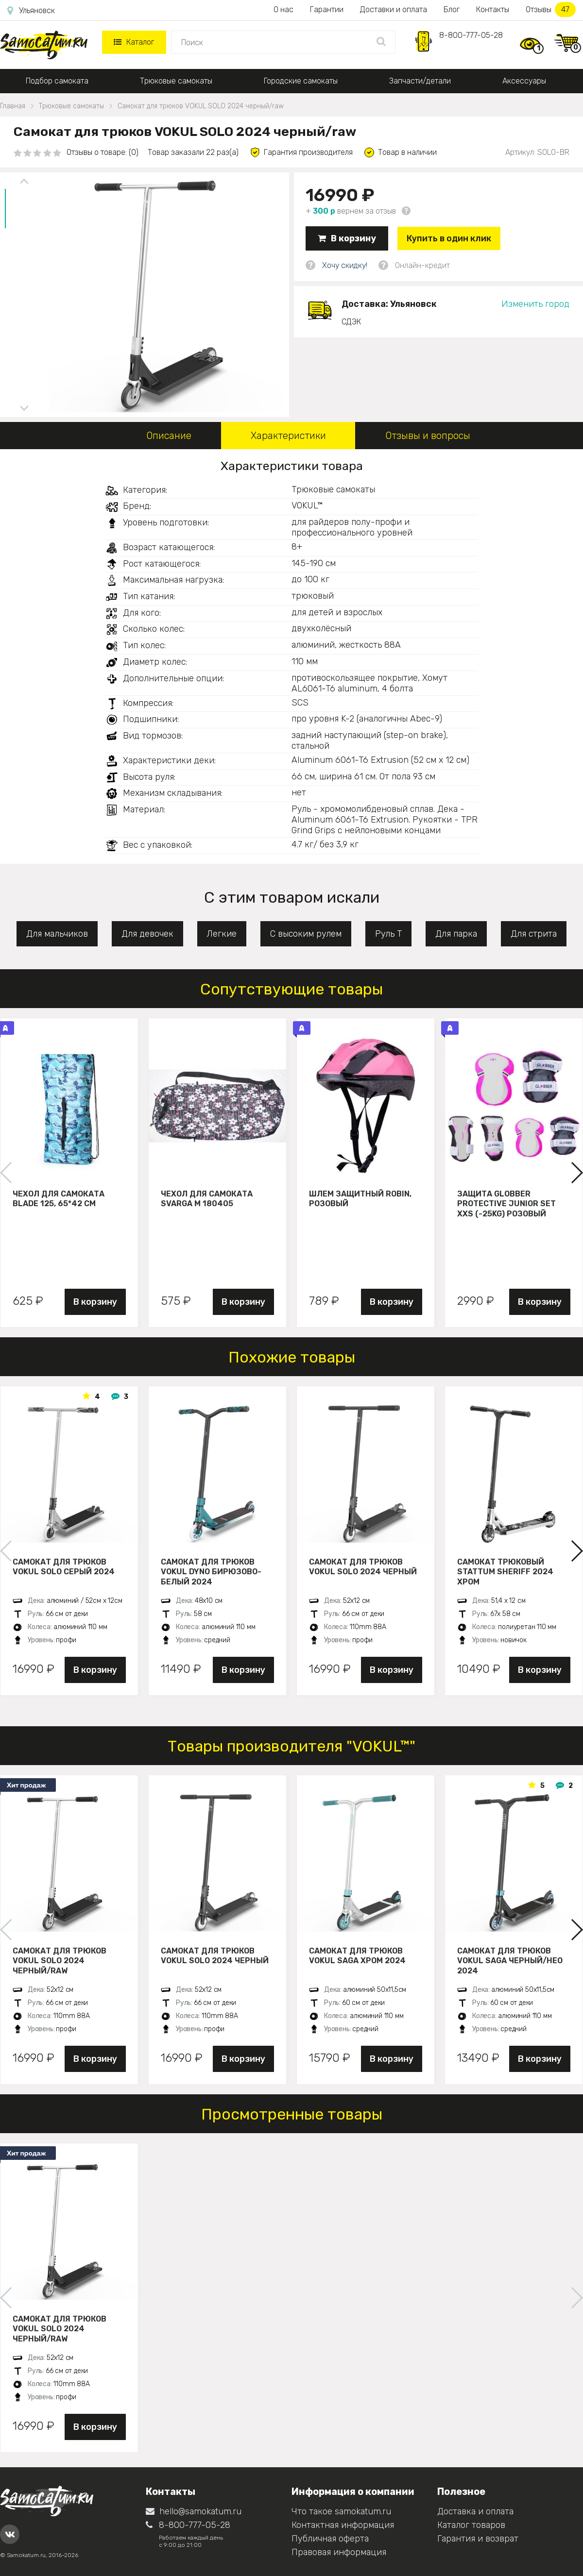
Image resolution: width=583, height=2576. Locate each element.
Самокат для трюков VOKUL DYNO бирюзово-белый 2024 (211, 1571)
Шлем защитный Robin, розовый (360, 1199)
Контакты (492, 9)
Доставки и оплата (393, 9)
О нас (283, 9)
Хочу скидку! (344, 265)
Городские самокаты (301, 80)
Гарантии (326, 9)
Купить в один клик (449, 238)
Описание (168, 435)
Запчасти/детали (420, 80)
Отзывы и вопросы (427, 435)
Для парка (456, 933)
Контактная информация (343, 2525)
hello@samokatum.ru (193, 2511)
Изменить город (535, 304)
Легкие (222, 933)
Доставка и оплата (475, 2511)
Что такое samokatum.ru (341, 2511)
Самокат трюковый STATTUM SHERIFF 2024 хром (505, 1571)
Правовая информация (339, 2552)
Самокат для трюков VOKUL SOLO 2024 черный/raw (59, 1960)
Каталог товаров (471, 2525)
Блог (452, 9)
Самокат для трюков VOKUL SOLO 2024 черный (363, 1567)
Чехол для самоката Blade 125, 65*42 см (58, 1199)
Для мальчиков (57, 933)
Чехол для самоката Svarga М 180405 (207, 1199)
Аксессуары (524, 80)
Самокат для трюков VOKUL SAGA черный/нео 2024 (510, 1960)
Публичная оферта (330, 2538)
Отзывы (551, 9)
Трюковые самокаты (176, 80)
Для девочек (147, 933)
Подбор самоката (57, 80)
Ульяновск (31, 11)
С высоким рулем (306, 933)
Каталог (134, 42)
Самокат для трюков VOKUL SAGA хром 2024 (357, 1956)
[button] (576, 1172)
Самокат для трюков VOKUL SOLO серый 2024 (64, 1567)
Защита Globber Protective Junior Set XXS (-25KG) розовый (506, 1203)
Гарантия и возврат (477, 2538)
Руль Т (388, 933)
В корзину (347, 238)
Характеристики (288, 435)
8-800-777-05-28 (471, 35)
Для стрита (534, 933)
